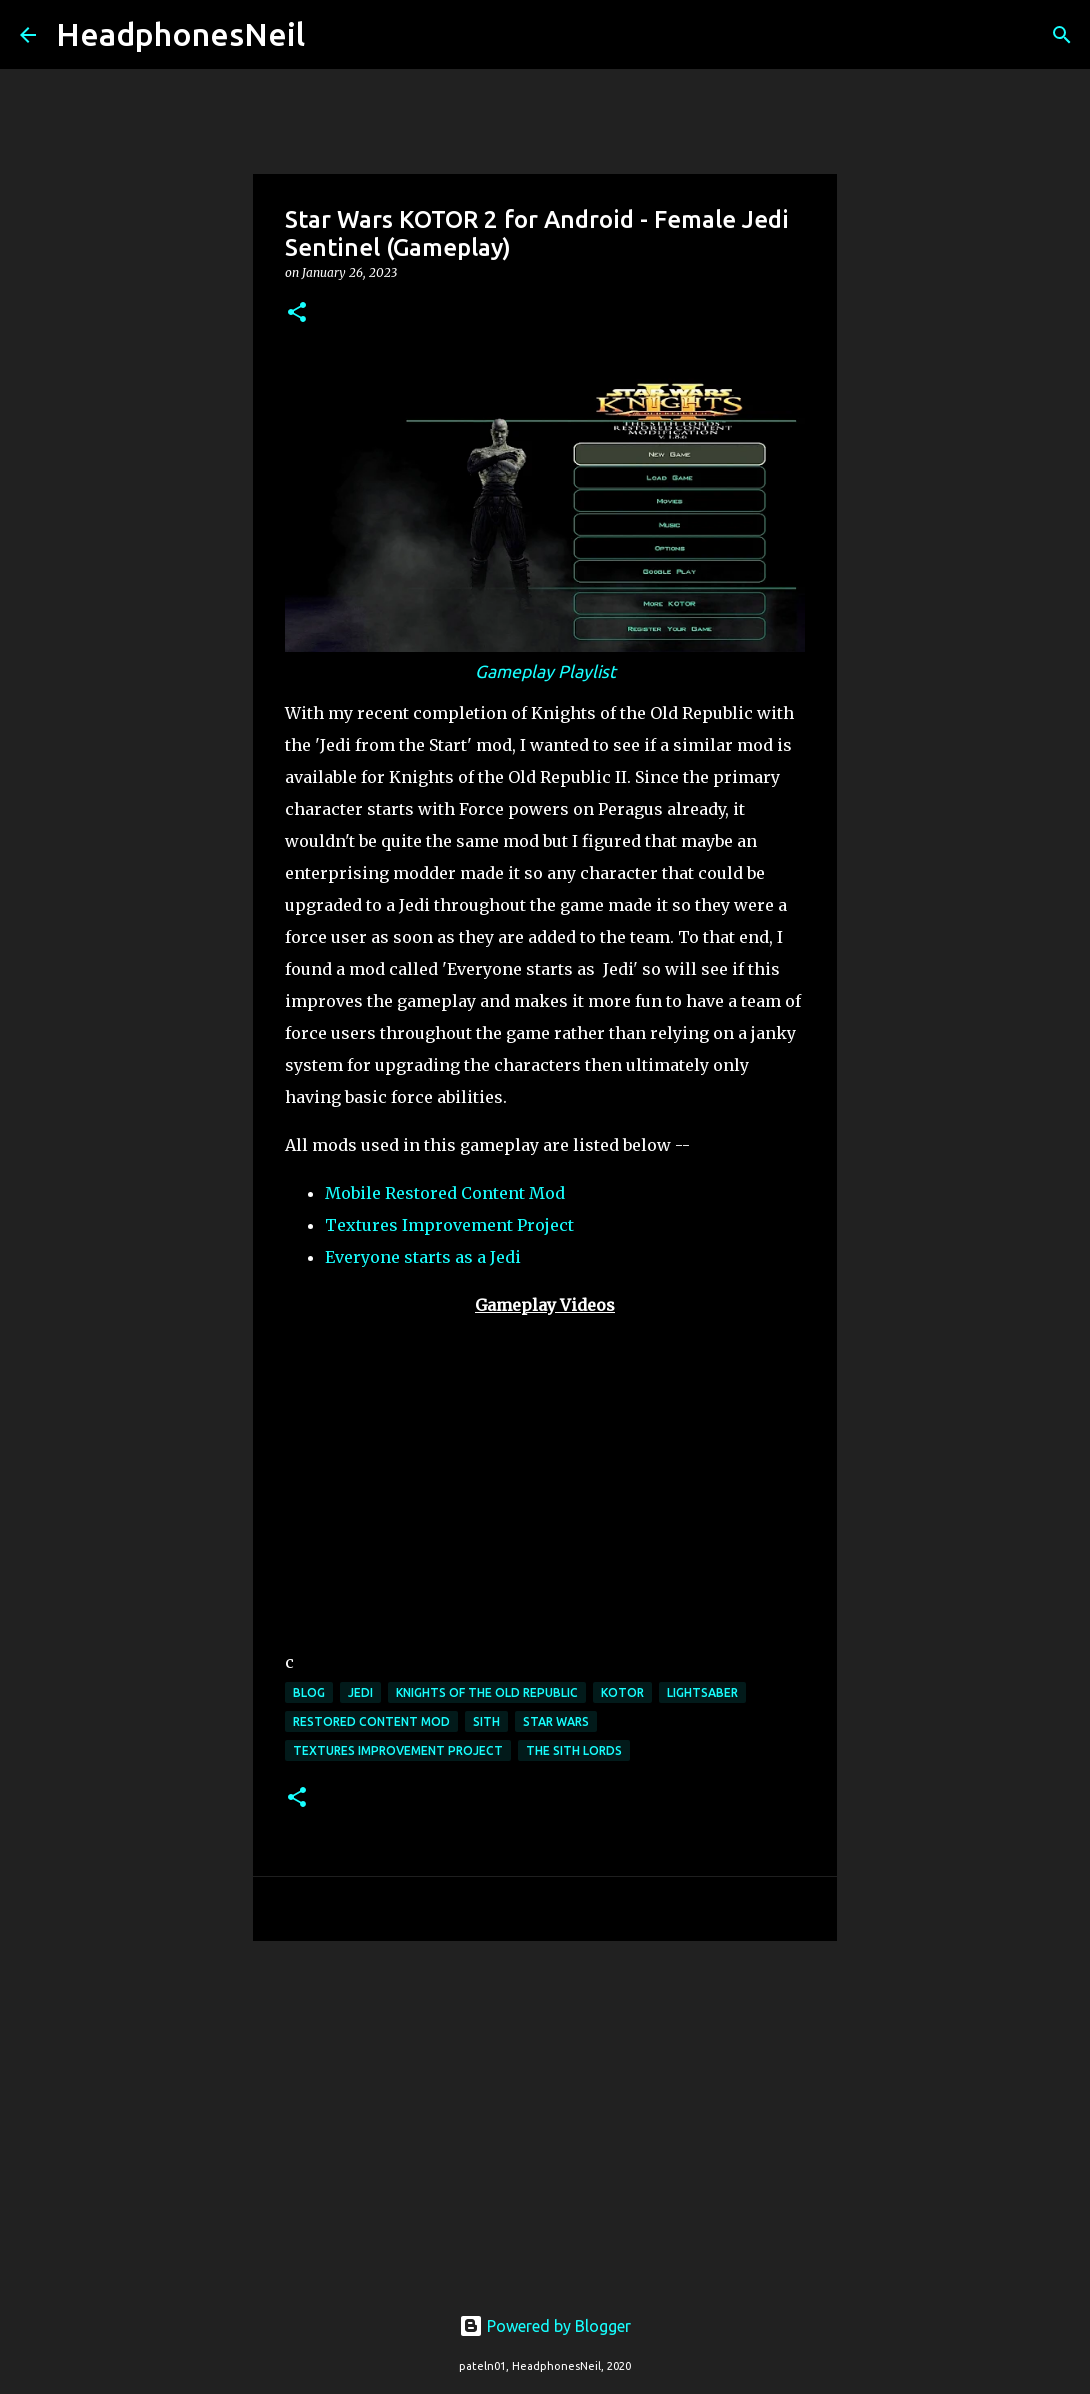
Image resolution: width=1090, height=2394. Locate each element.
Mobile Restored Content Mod (445, 1193)
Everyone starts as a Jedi (423, 1257)
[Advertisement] (545, 2111)
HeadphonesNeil (180, 34)
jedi (360, 1692)
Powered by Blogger (545, 2326)
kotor (622, 1692)
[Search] (333, 35)
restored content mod (371, 1721)
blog (309, 1692)
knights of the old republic (487, 1692)
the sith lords (574, 1750)
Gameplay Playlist (545, 671)
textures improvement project (398, 1750)
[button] (297, 313)
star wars (556, 1721)
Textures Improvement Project (449, 1225)
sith (486, 1721)
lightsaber (702, 1692)
